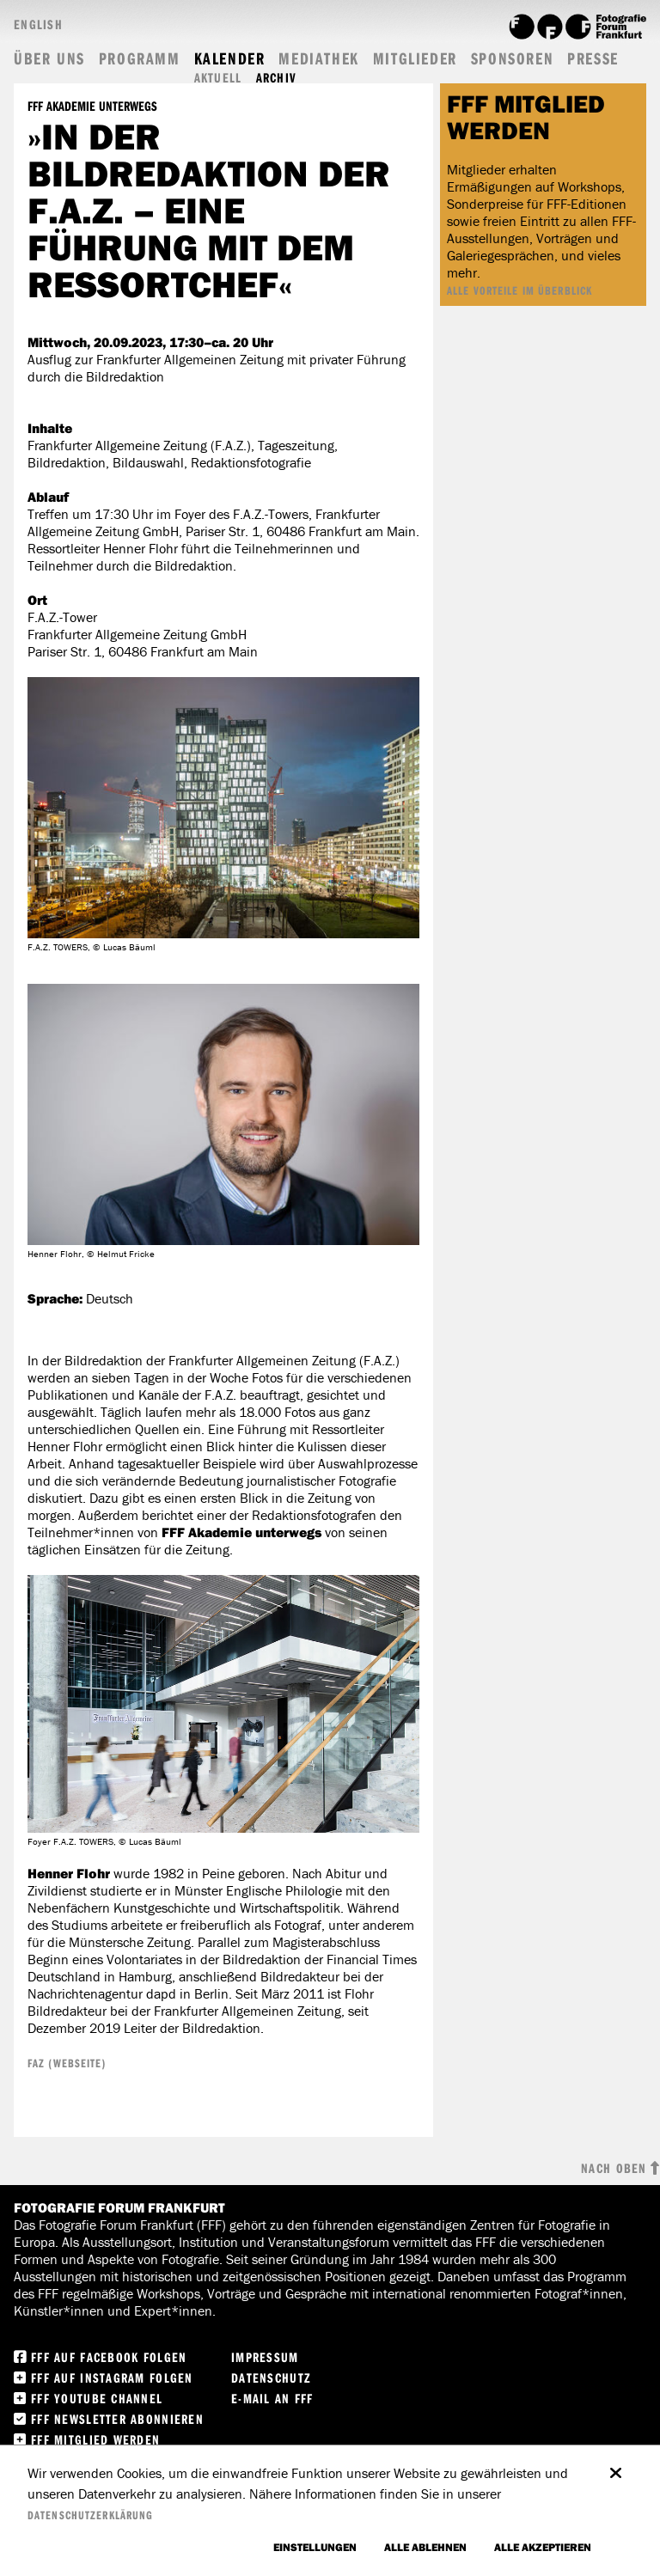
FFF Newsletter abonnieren (117, 2418)
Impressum (265, 2356)
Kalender (230, 58)
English (38, 24)
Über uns (49, 58)
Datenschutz (271, 2377)
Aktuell (218, 78)
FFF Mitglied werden (95, 2439)
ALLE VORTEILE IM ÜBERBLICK (519, 290)
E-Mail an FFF (272, 2398)
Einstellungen (315, 2547)
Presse (593, 58)
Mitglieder (415, 58)
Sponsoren (512, 58)
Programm (139, 58)
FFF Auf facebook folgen (108, 2356)
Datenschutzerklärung (90, 2515)
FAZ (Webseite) (67, 2063)
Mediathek (318, 58)
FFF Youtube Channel (96, 2398)
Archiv (276, 78)
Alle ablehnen (425, 2547)
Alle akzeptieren (542, 2547)
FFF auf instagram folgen (112, 2377)
